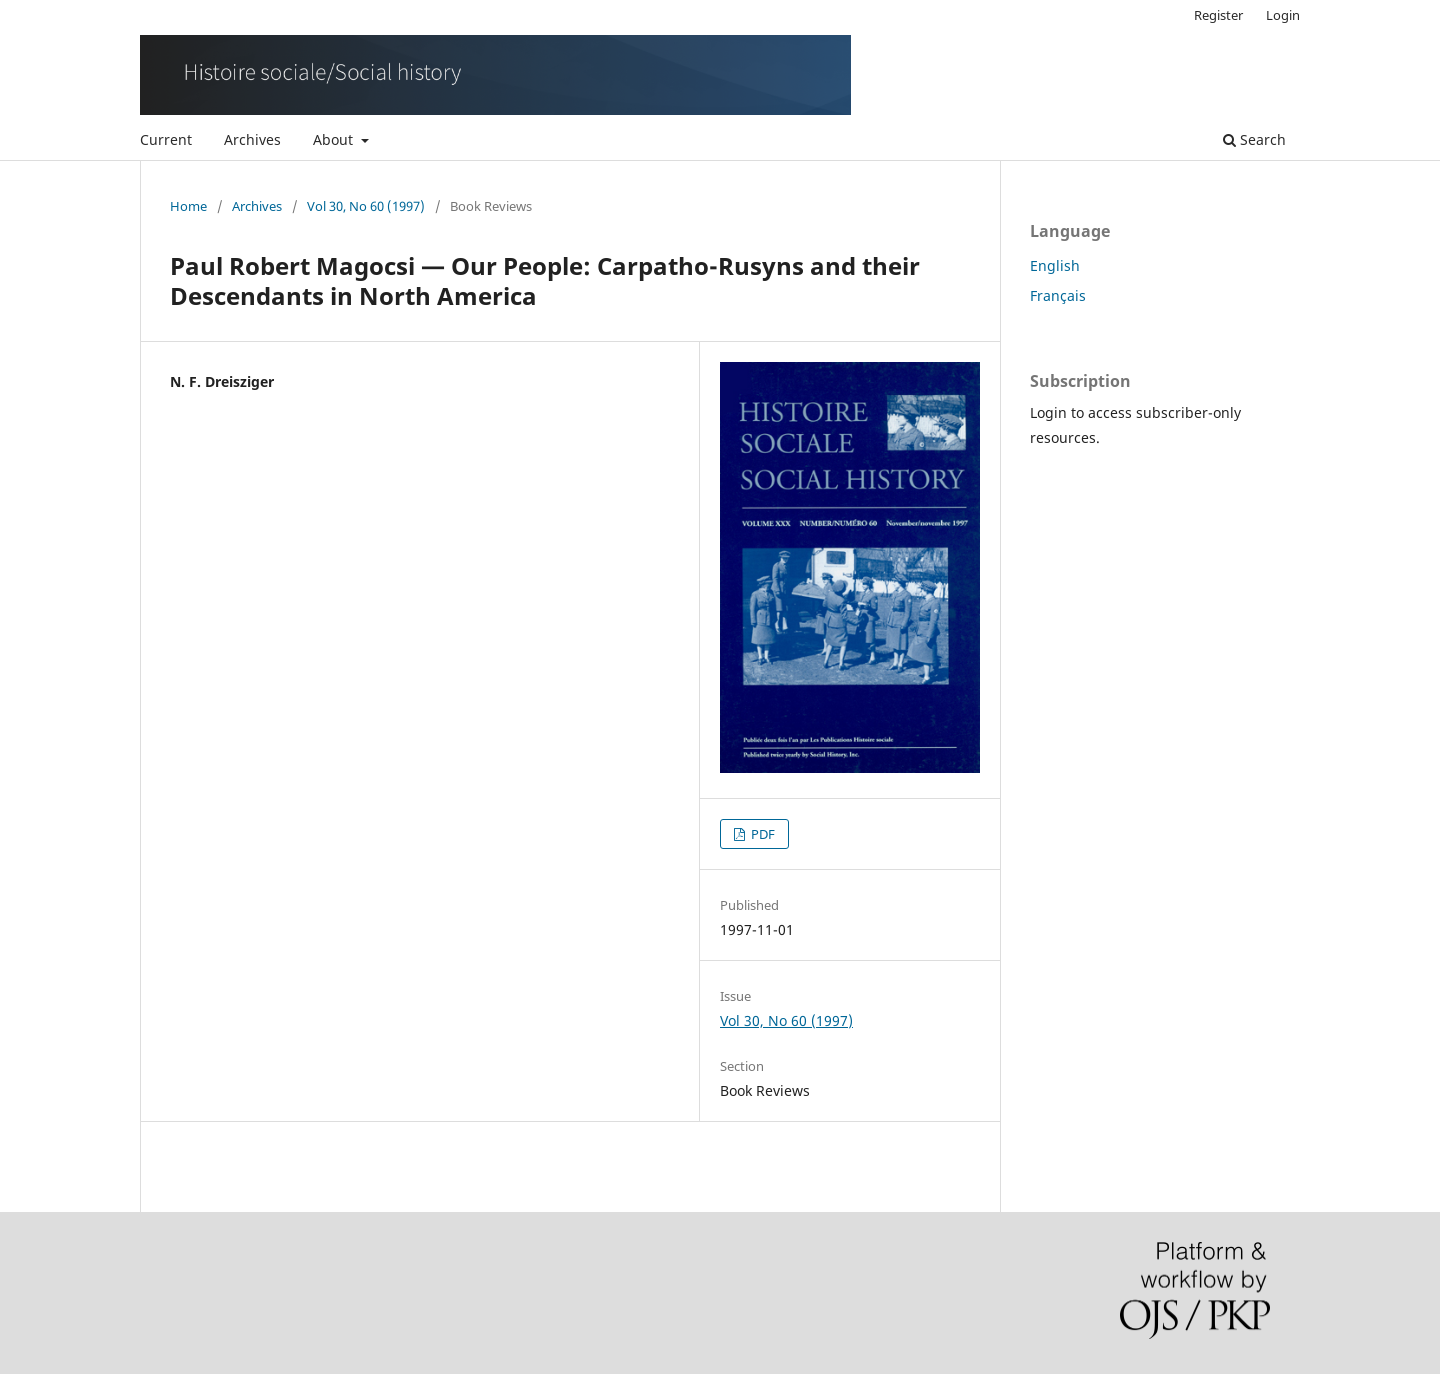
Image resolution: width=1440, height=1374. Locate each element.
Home (188, 206)
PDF (761, 834)
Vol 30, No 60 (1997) (366, 206)
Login (1283, 15)
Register (1218, 15)
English (1055, 265)
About (335, 139)
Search (1254, 139)
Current (166, 139)
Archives (252, 139)
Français (1058, 295)
